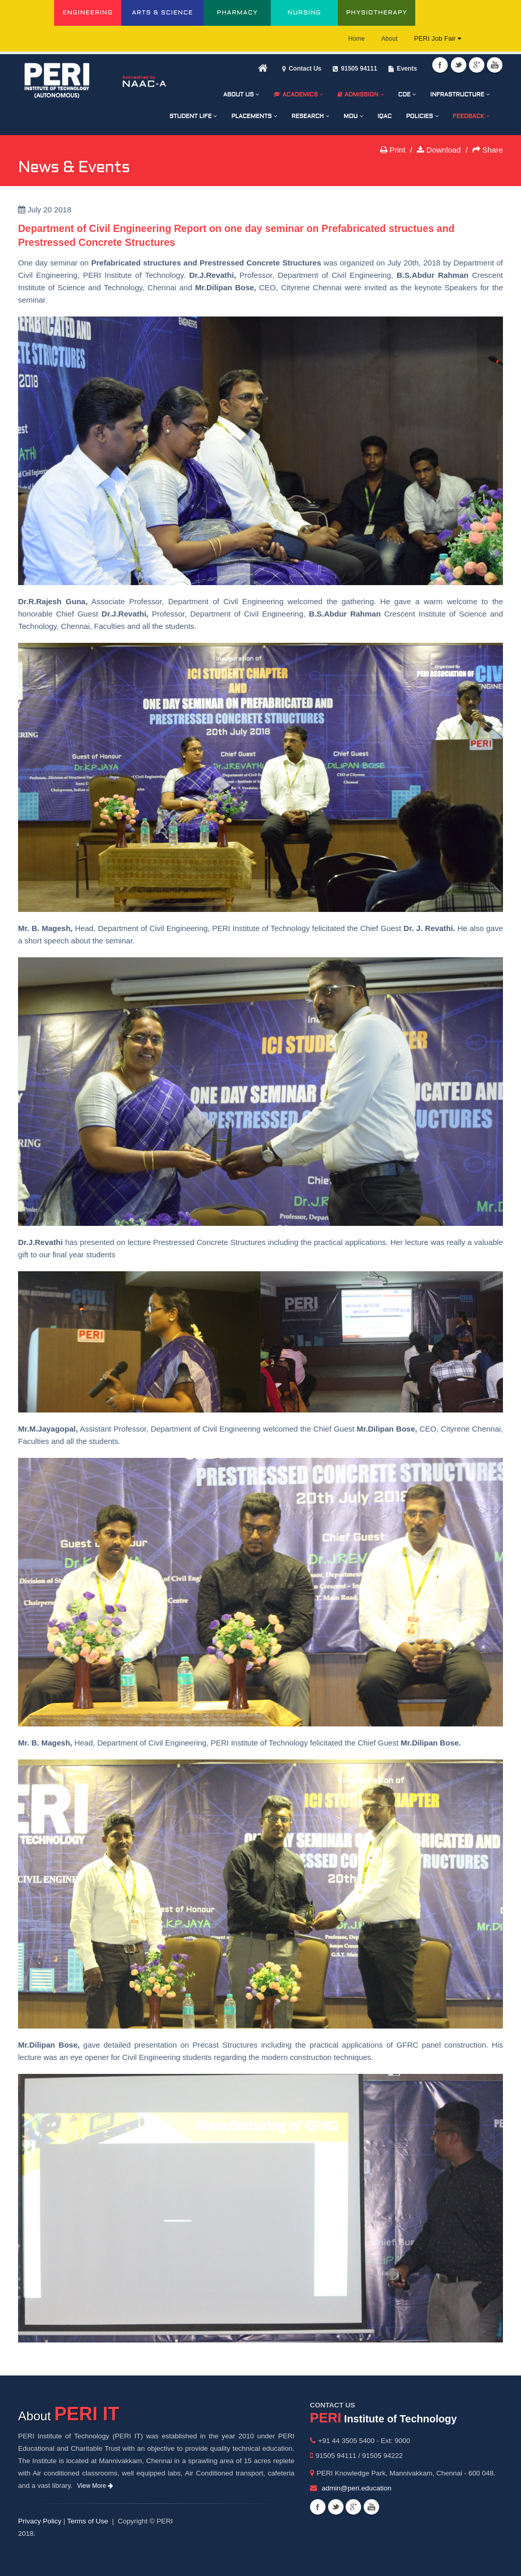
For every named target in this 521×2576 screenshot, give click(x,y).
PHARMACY (237, 13)
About (389, 38)
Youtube (494, 65)
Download (439, 149)
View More (95, 2485)
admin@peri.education (357, 2488)
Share (488, 149)
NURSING (304, 13)
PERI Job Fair (437, 38)
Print (392, 149)
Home (356, 38)
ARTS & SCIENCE (162, 13)
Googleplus (476, 65)
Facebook (440, 65)
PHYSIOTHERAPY (376, 13)
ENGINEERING (87, 13)
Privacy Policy (39, 2521)
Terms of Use (87, 2521)
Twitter (458, 65)
